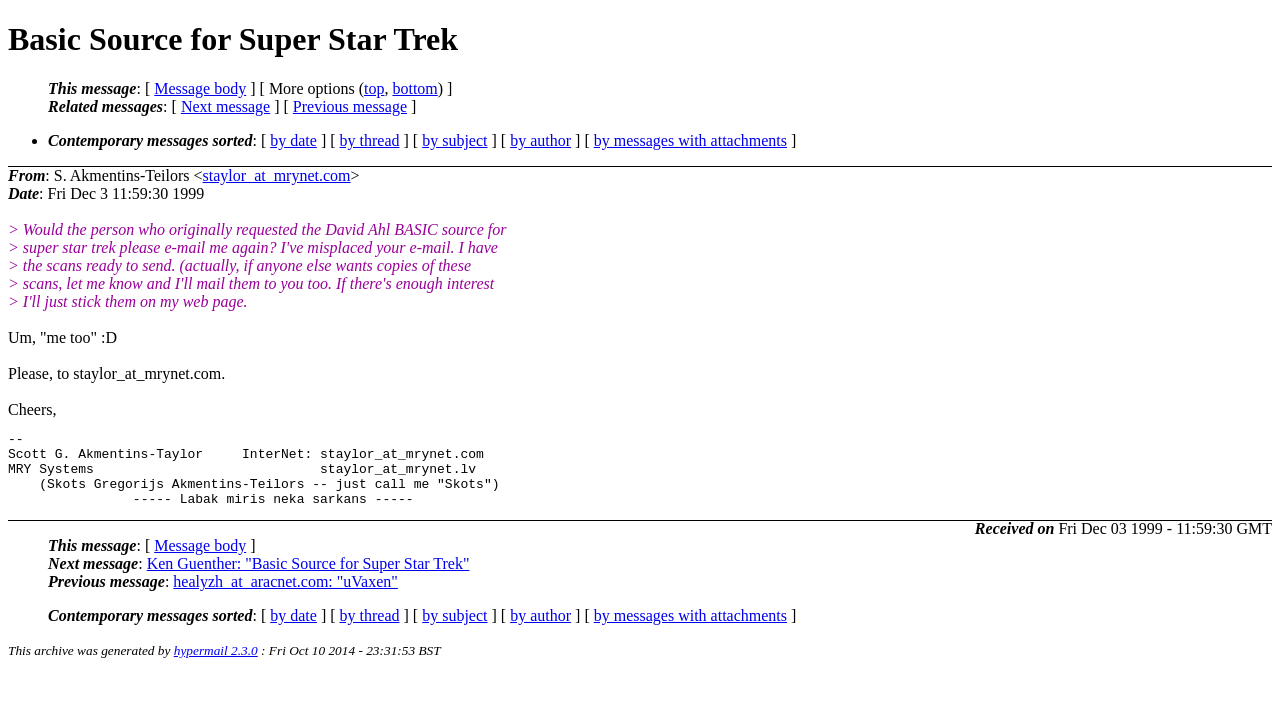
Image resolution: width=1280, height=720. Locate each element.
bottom (414, 88)
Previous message (350, 106)
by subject (454, 140)
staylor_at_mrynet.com (277, 175)
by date (293, 140)
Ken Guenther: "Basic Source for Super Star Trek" (308, 578)
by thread (370, 140)
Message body (200, 88)
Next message (225, 106)
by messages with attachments (690, 140)
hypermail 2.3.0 (216, 665)
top (374, 88)
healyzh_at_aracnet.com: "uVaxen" (285, 596)
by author (540, 140)
